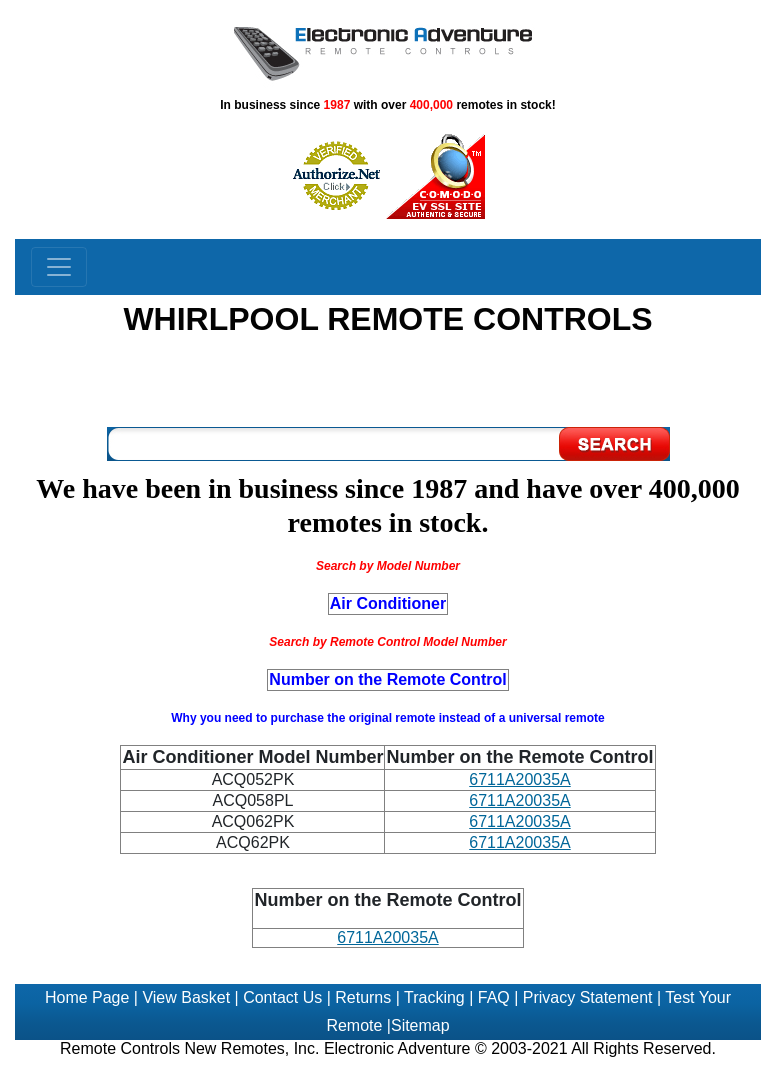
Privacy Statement (588, 997)
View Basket (186, 997)
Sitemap (420, 1025)
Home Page (87, 997)
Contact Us (282, 997)
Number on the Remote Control (387, 900)
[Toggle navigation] (59, 267)
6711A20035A (519, 779)
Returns (363, 997)
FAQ (494, 997)
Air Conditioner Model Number (252, 757)
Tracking (434, 997)
